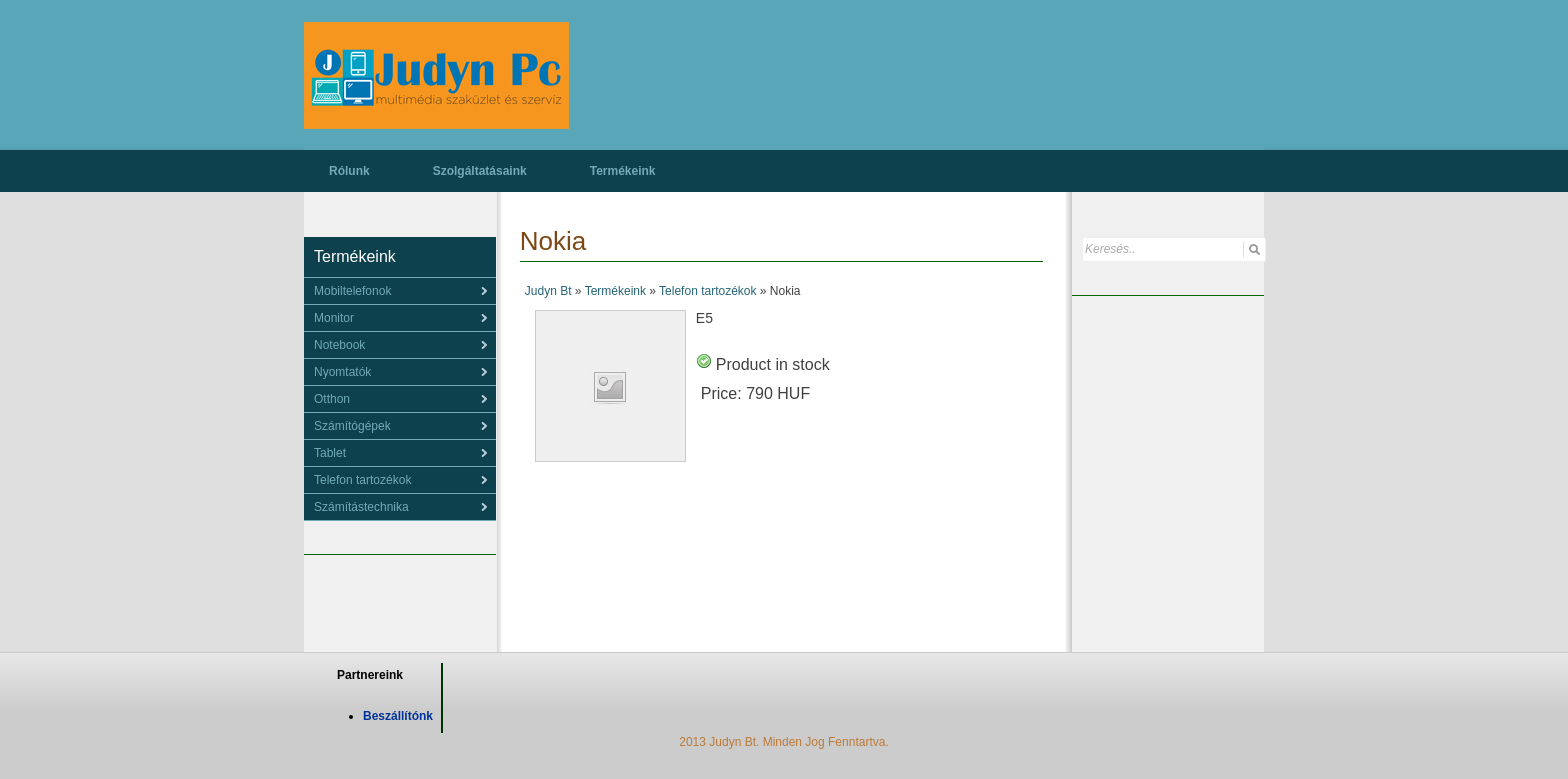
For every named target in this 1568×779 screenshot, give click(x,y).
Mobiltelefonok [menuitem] (352, 291)
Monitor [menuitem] (334, 318)
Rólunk (349, 171)
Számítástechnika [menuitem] (361, 507)
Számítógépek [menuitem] (352, 426)
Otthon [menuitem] (332, 399)
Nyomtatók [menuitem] (342, 372)
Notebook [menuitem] (339, 345)
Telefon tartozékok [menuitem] (362, 480)
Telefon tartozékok (707, 291)
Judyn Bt (548, 291)
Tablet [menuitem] (330, 453)
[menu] (400, 291)
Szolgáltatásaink (480, 171)
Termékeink (623, 171)
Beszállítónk (398, 716)
